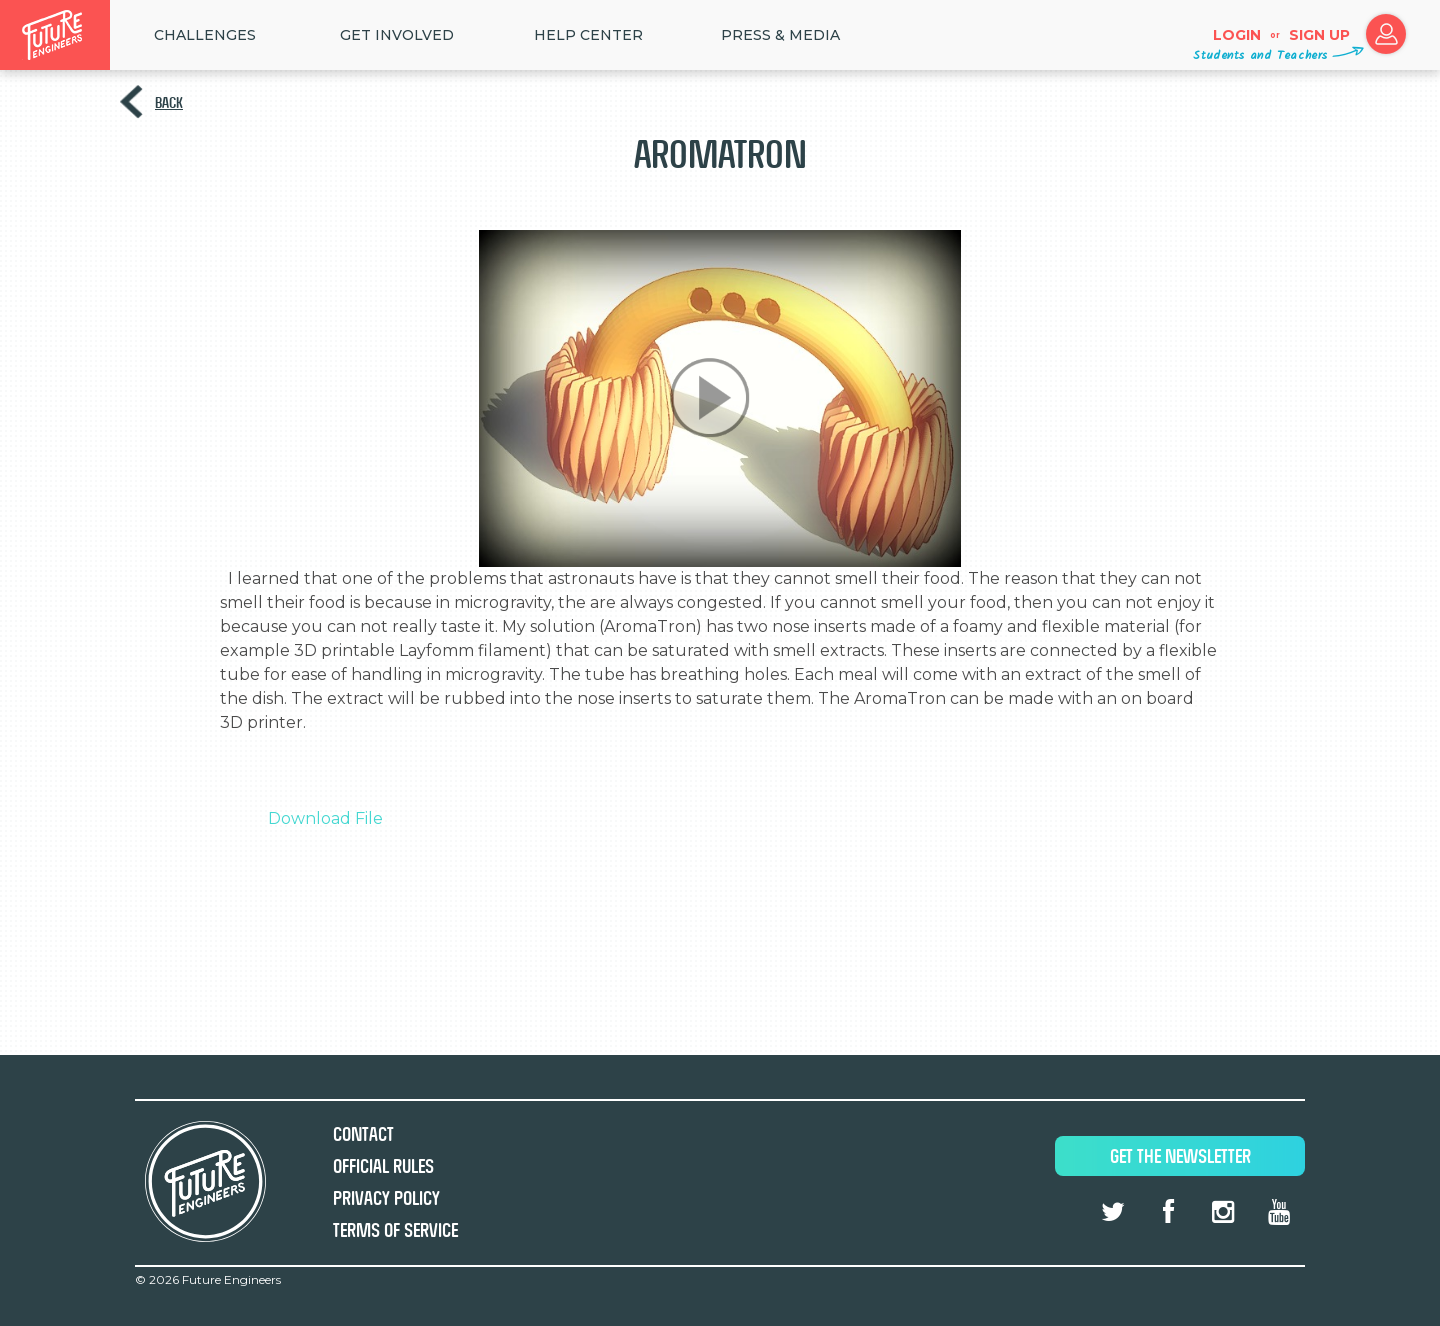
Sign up (1319, 35)
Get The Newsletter (1180, 1156)
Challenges (205, 35)
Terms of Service (395, 1230)
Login (1237, 35)
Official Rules (383, 1166)
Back (169, 102)
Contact (363, 1134)
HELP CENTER (588, 35)
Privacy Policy (386, 1198)
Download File (325, 818)
